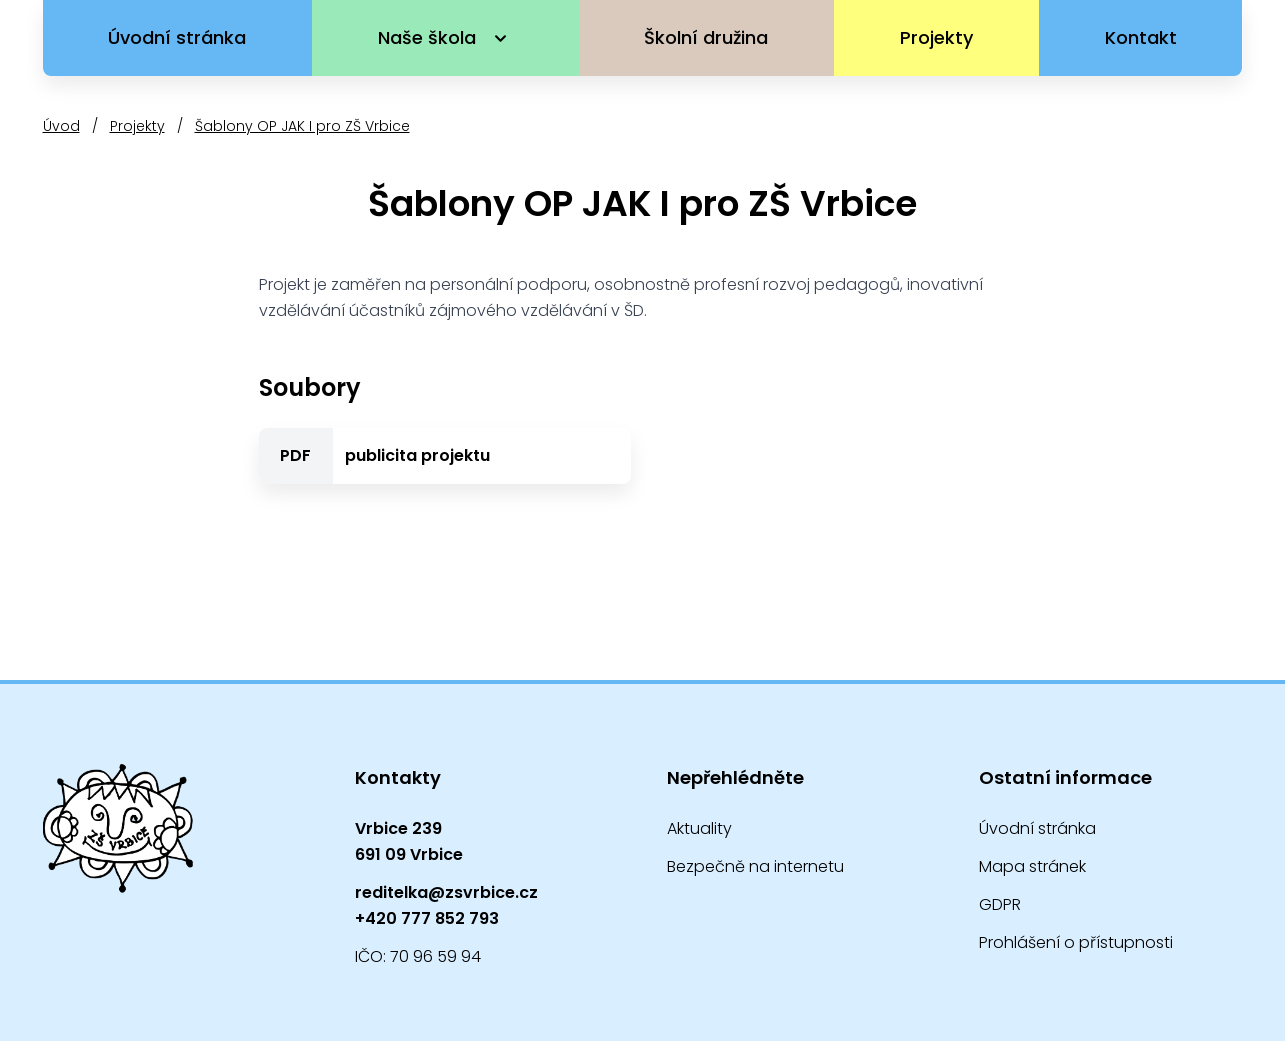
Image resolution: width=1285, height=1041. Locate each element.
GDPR (1000, 904)
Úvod (61, 126)
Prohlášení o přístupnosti (1076, 942)
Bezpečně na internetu (755, 866)
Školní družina (706, 37)
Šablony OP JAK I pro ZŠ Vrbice (302, 126)
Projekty (936, 37)
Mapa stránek (1032, 866)
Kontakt (1141, 37)
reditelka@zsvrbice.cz (446, 892)
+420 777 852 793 (427, 918)
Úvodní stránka (177, 37)
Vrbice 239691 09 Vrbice (409, 841)
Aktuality (699, 828)
